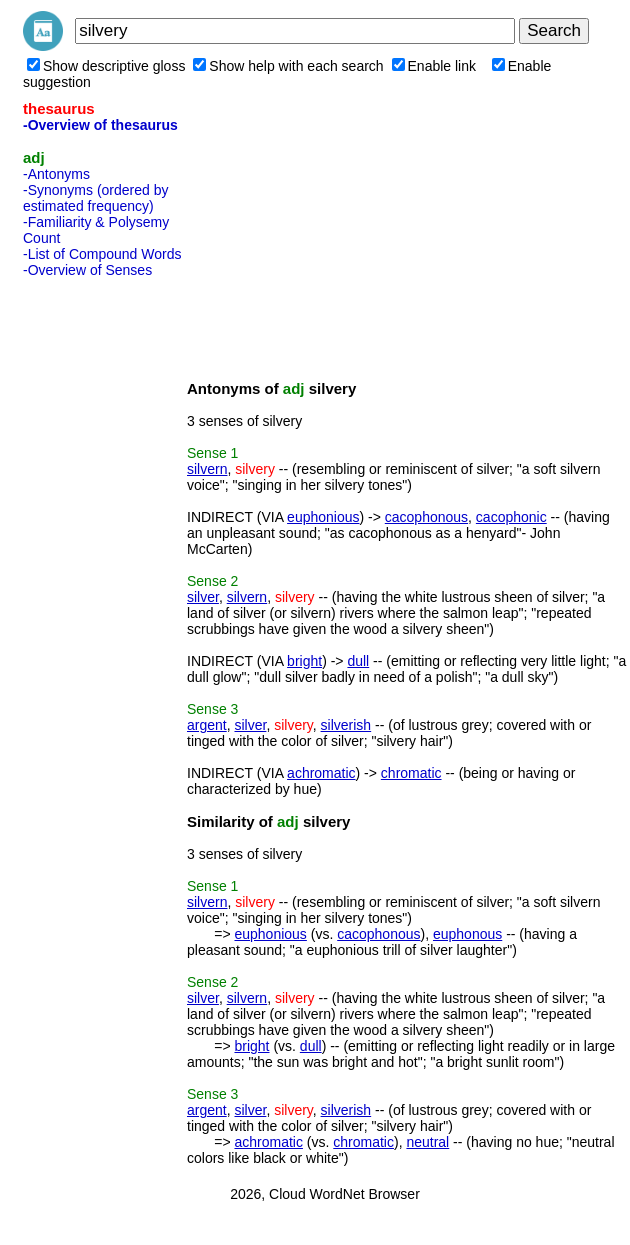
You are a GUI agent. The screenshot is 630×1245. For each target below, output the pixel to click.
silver (203, 597)
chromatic (411, 773)
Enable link (434, 66)
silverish (346, 725)
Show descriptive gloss (106, 66)
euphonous (467, 934)
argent (207, 725)
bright (304, 661)
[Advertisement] (103, 585)
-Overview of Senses (87, 270)
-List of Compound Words (102, 254)
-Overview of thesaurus (100, 125)
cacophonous (426, 517)
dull (358, 661)
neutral (427, 1142)
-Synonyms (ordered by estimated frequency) (96, 198)
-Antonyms (56, 174)
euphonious (323, 517)
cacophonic (511, 517)
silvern (207, 469)
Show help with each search (288, 66)
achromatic (321, 773)
